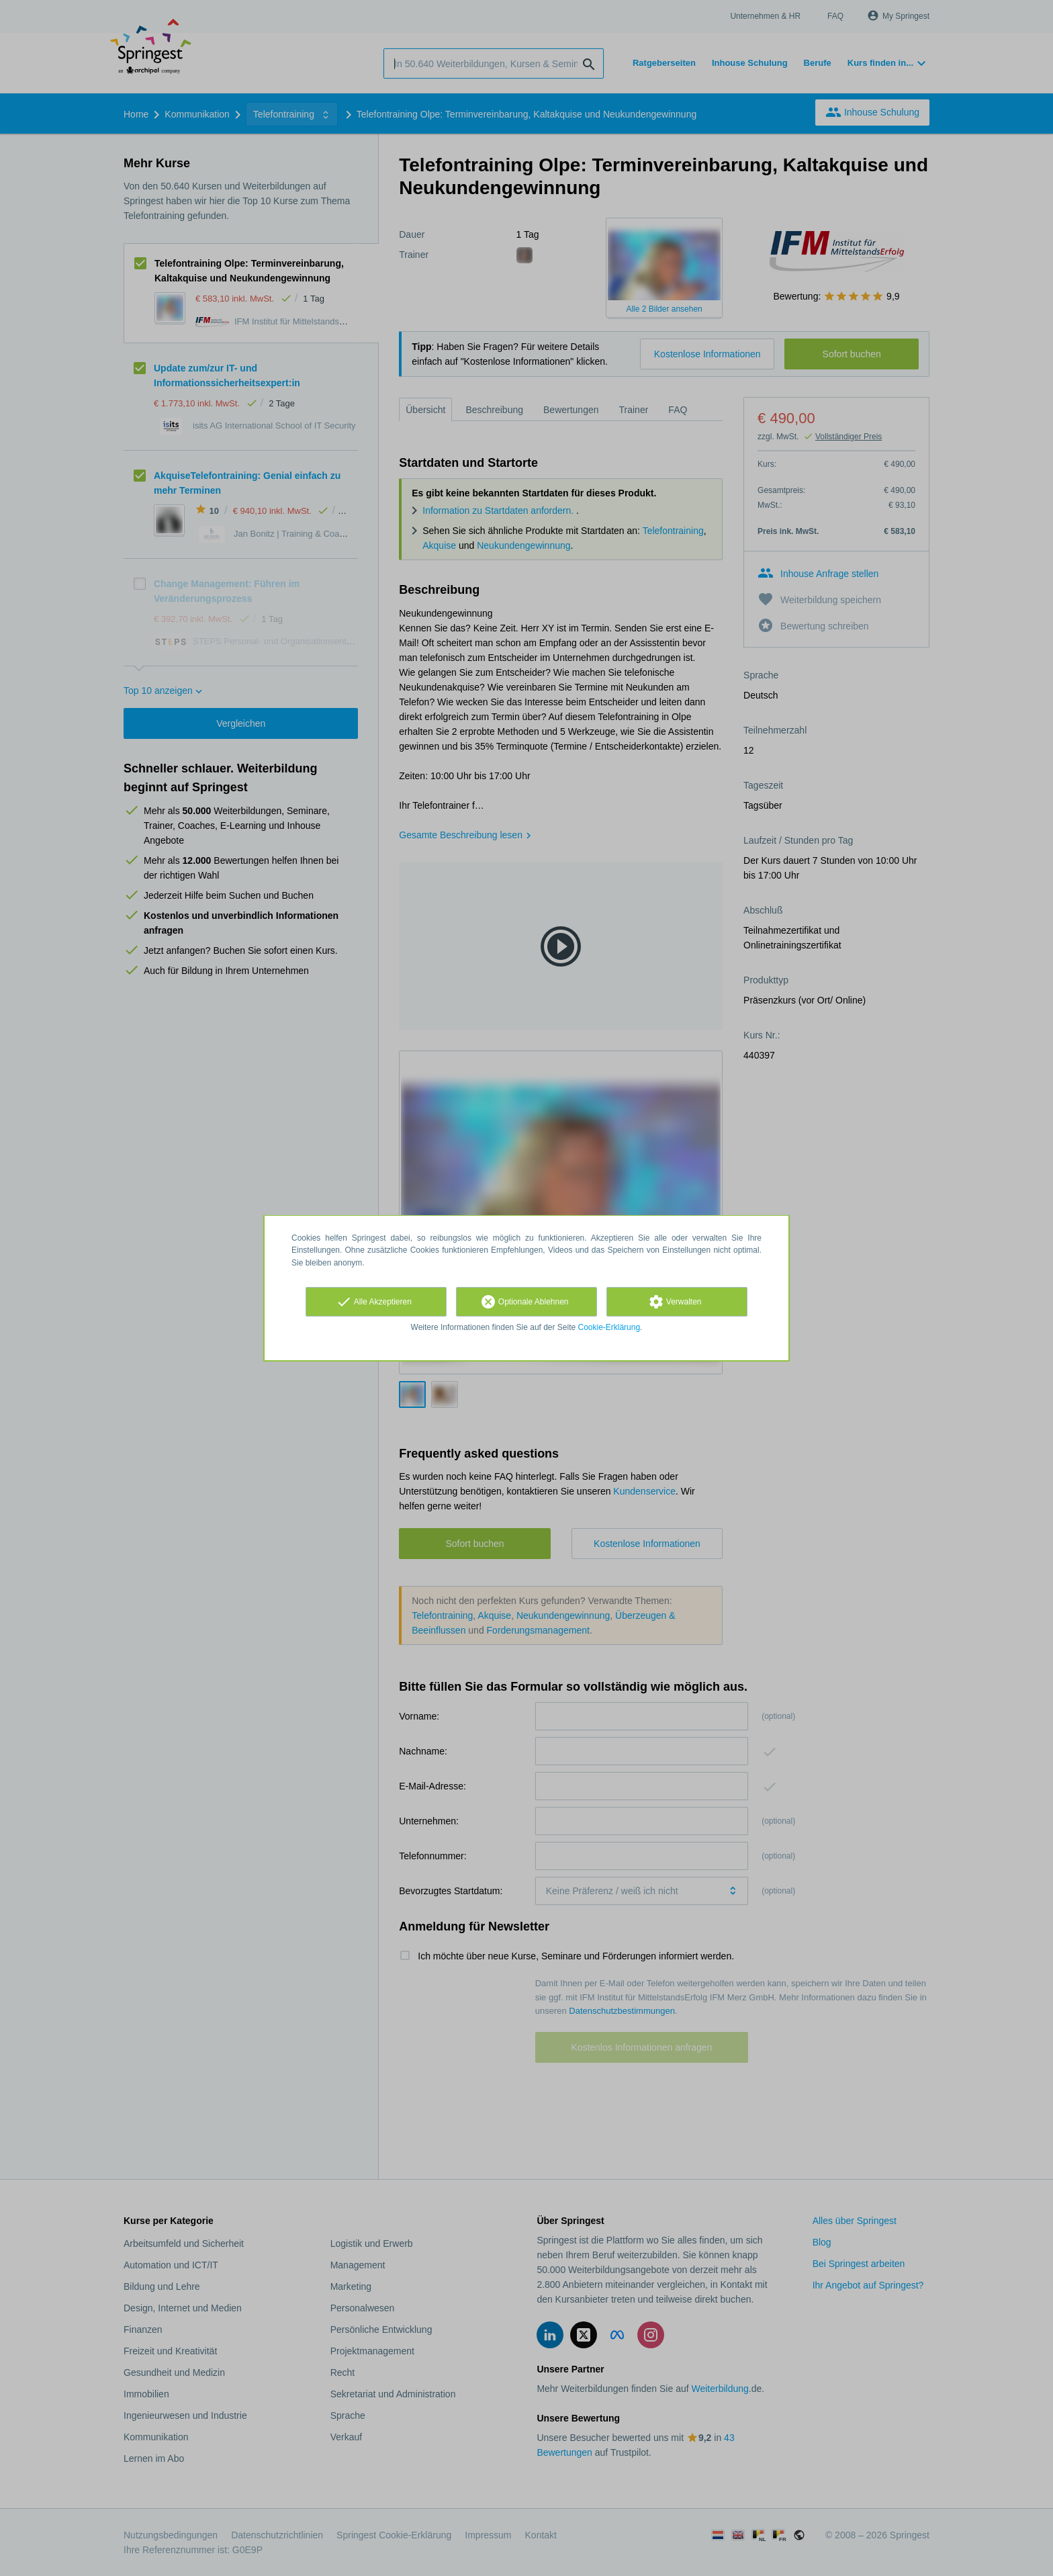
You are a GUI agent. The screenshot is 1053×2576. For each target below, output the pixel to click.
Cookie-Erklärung (609, 1327)
